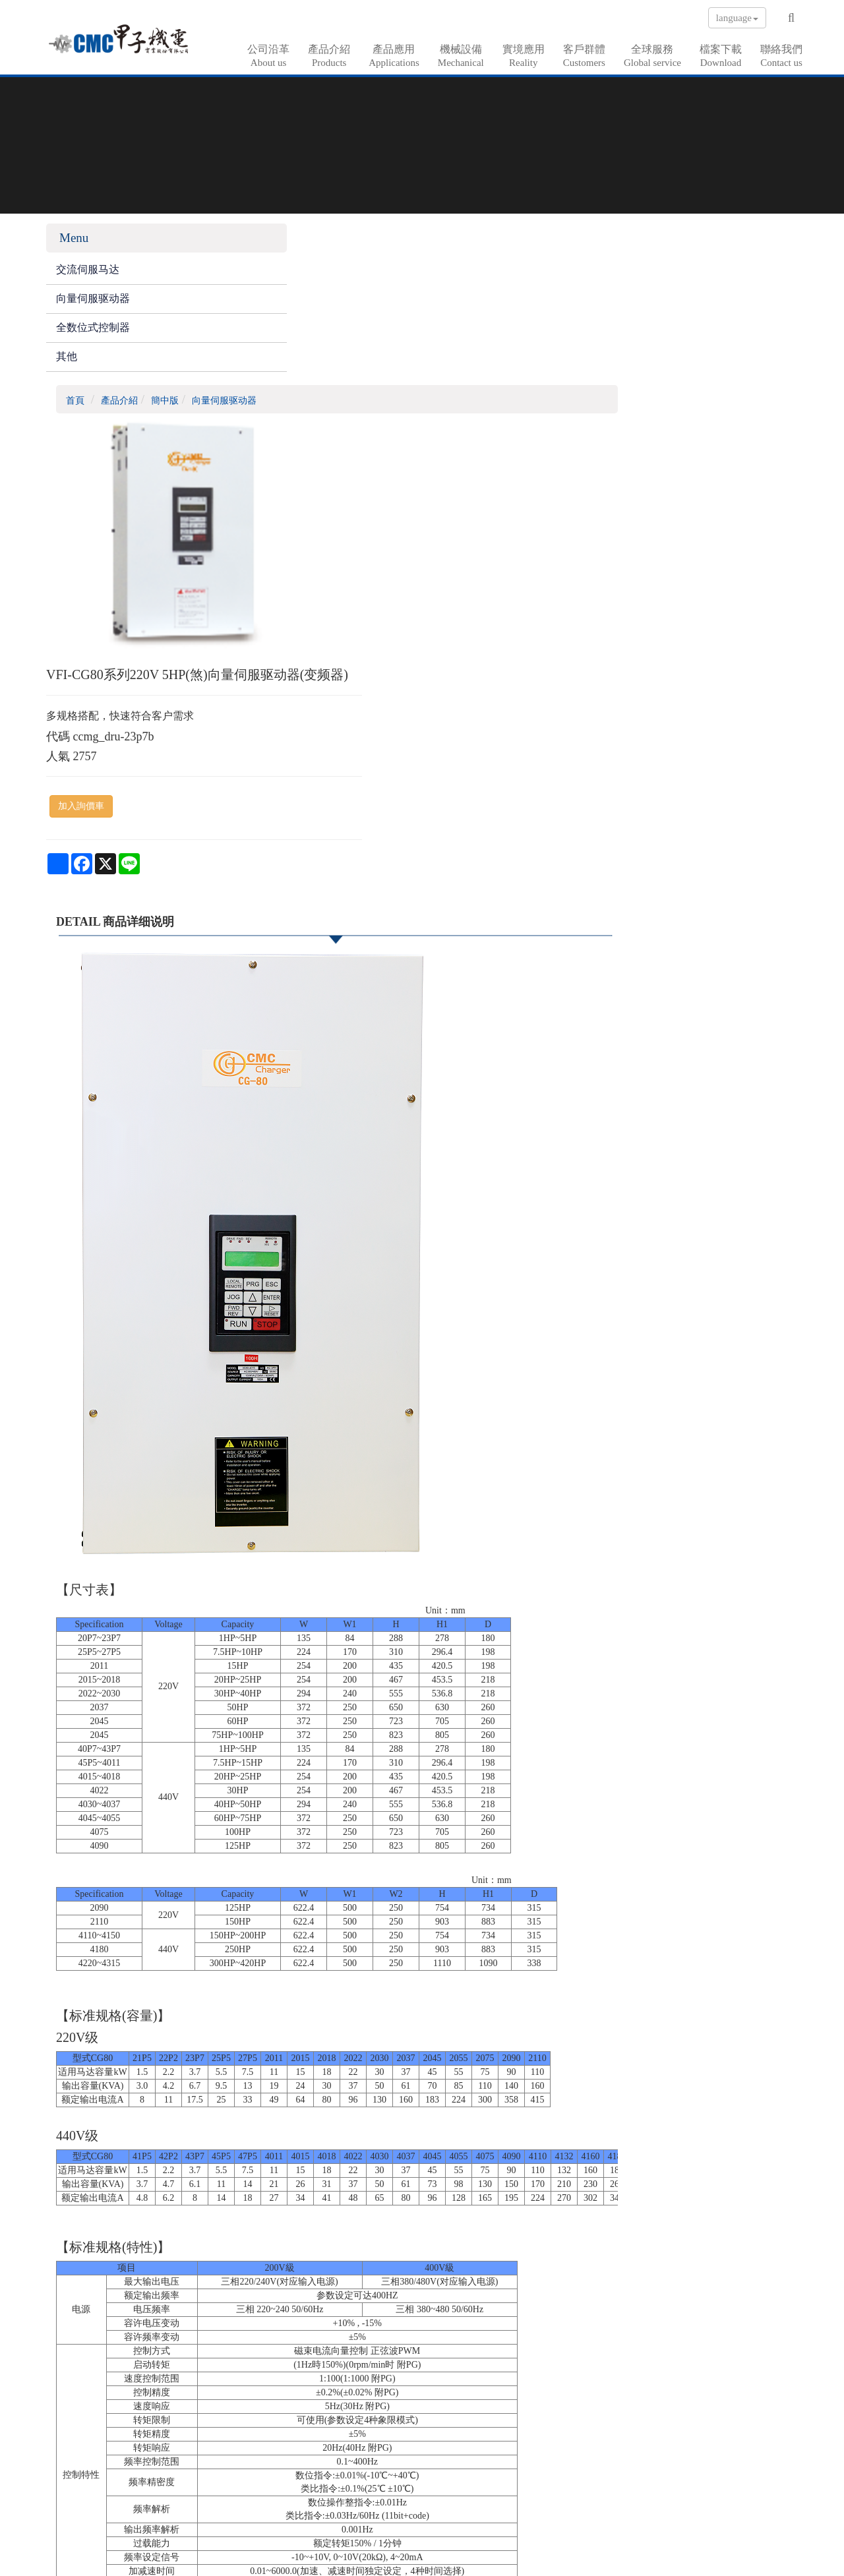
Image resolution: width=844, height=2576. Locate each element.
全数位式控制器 (93, 334)
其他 (66, 363)
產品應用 (394, 56)
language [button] (737, 18)
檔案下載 (721, 56)
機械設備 (461, 56)
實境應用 (523, 56)
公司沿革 (268, 56)
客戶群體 (584, 56)
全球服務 (652, 56)
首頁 (268, 246)
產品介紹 (329, 56)
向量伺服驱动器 (93, 305)
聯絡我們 (781, 56)
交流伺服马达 (87, 276)
